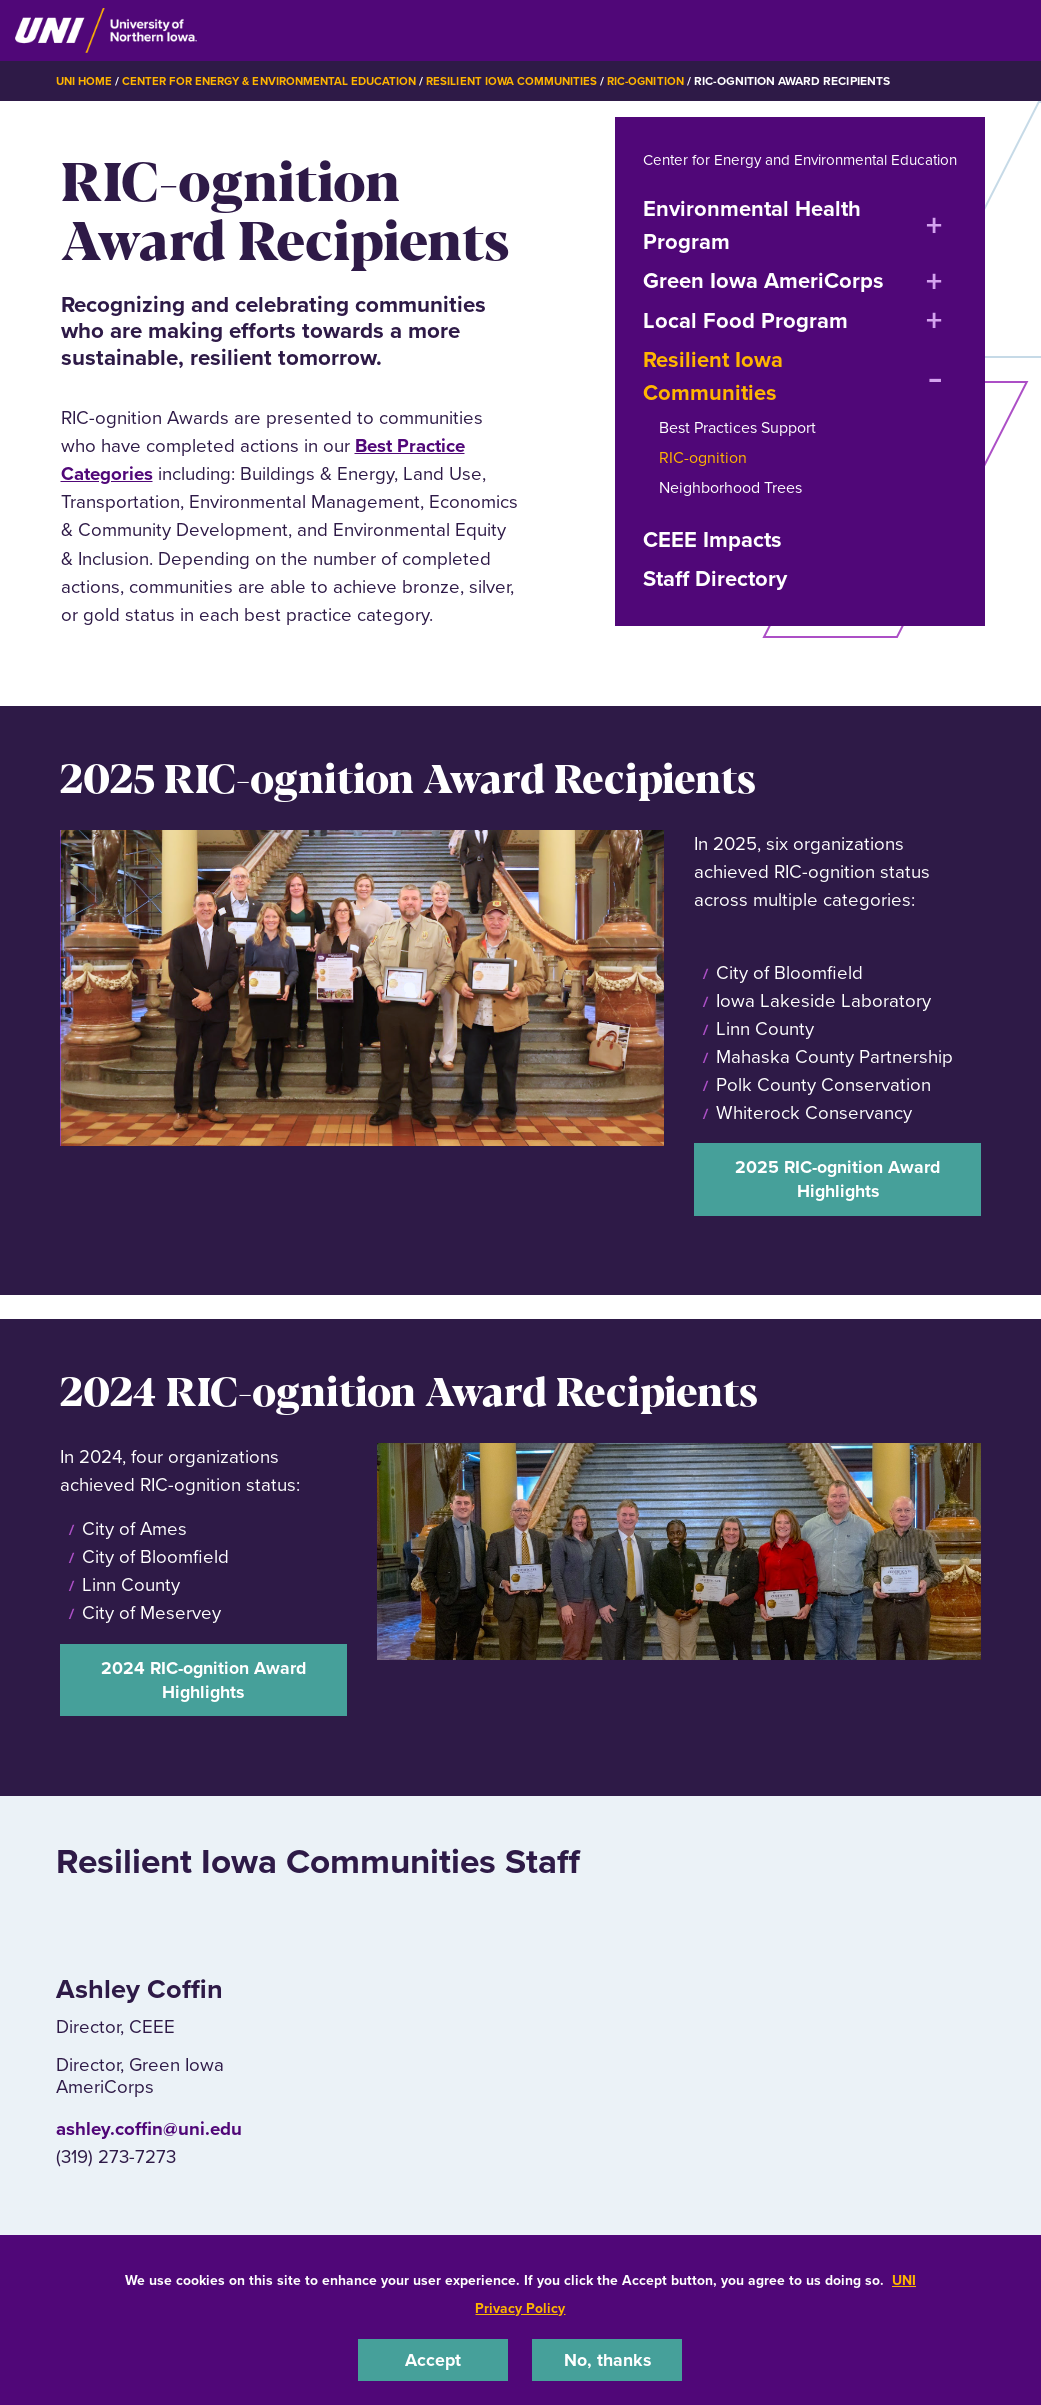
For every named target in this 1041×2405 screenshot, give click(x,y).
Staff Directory (715, 606)
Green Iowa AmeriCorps (763, 308)
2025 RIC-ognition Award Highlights (837, 1208)
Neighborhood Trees (730, 515)
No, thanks (607, 2358)
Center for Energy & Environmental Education (279, 81)
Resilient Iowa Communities (532, 81)
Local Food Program (745, 347)
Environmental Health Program (752, 253)
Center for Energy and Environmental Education (772, 172)
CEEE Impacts (712, 566)
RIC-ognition (670, 81)
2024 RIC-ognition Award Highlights (203, 1714)
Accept (433, 2358)
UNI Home (85, 81)
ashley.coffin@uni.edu (149, 2165)
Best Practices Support (737, 454)
